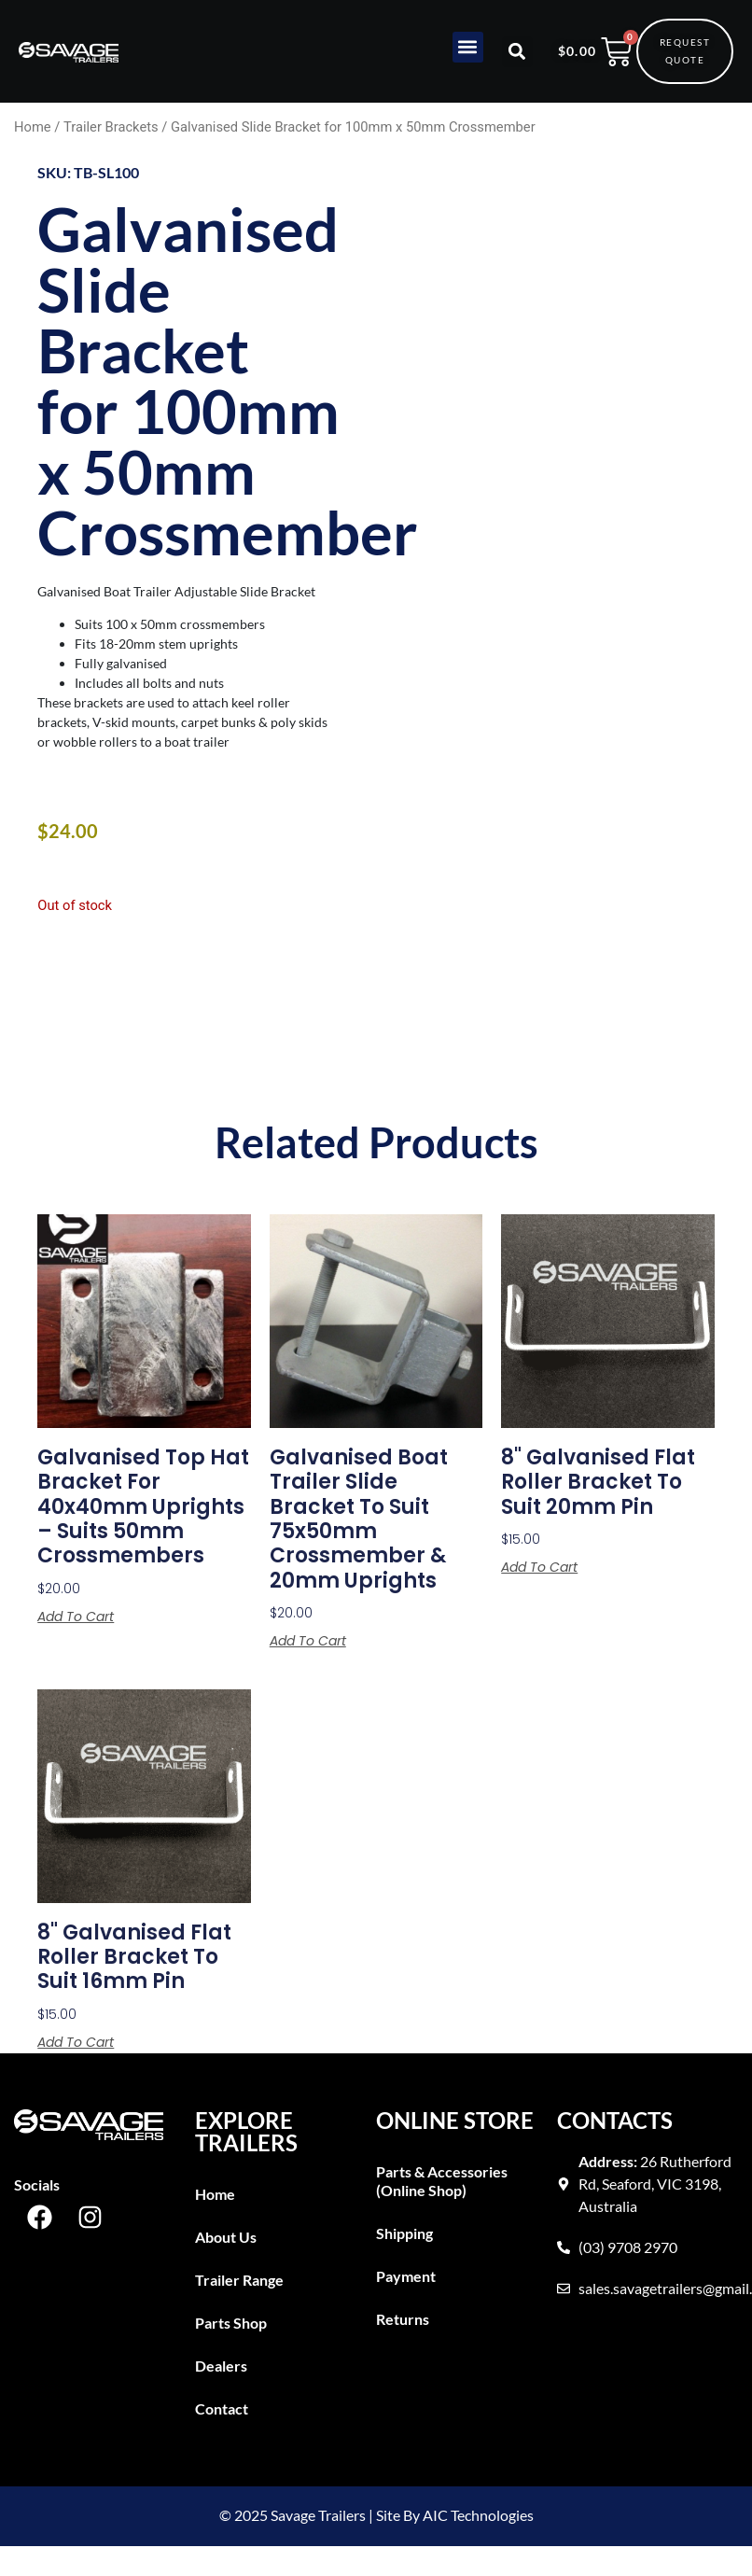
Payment (406, 2276)
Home (32, 127)
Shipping (404, 2233)
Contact (221, 2408)
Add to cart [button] (75, 1616)
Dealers (221, 2365)
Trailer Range (239, 2280)
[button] (468, 47)
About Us (226, 2237)
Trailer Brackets (111, 127)
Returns (402, 2319)
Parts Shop (231, 2322)
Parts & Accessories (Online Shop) (442, 2181)
